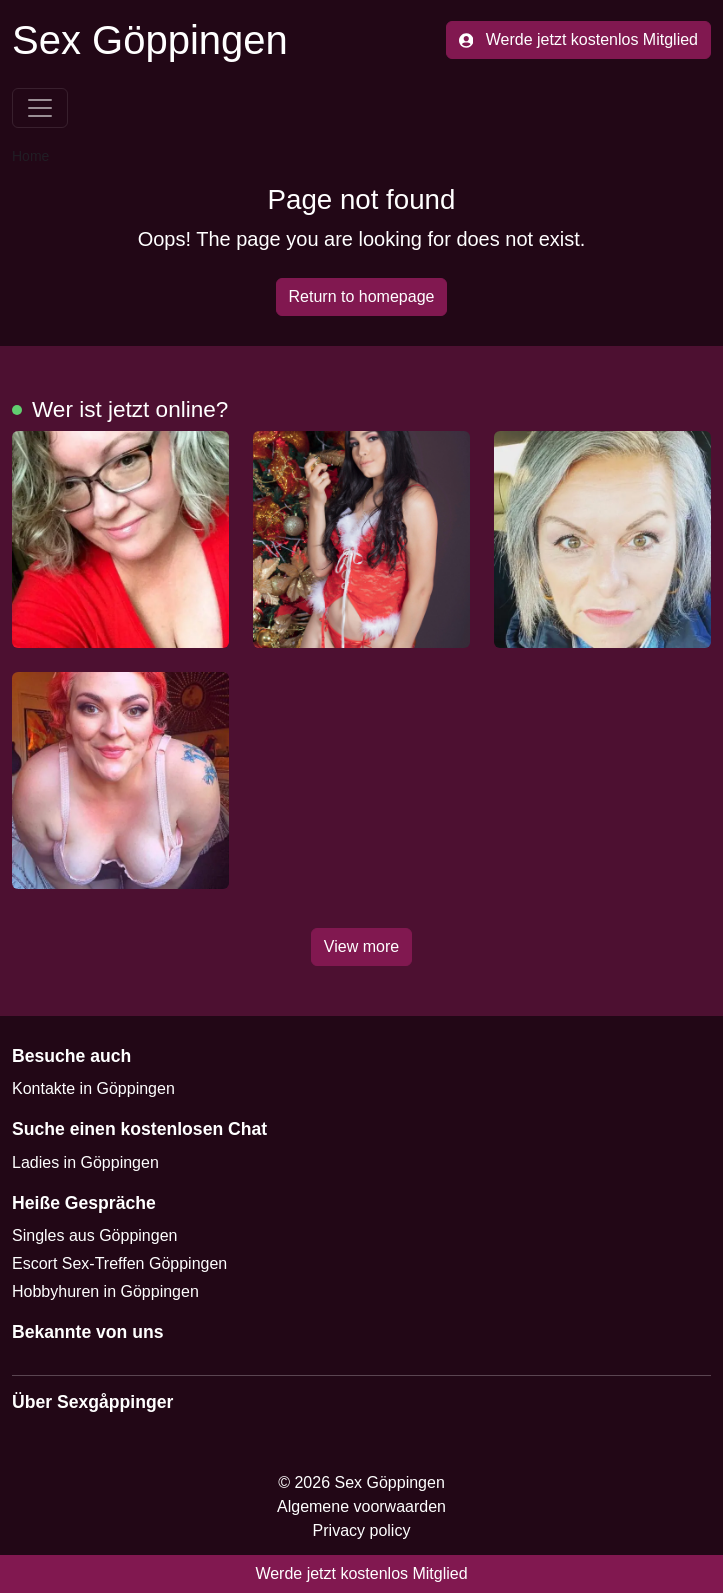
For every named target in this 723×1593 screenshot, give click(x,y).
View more (361, 946)
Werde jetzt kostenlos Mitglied (578, 39)
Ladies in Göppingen (85, 1162)
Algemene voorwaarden (361, 1506)
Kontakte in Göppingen (93, 1088)
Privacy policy (362, 1530)
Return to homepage (362, 296)
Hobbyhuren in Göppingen (105, 1291)
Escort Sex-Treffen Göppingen (119, 1263)
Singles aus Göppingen (94, 1235)
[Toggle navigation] (40, 108)
